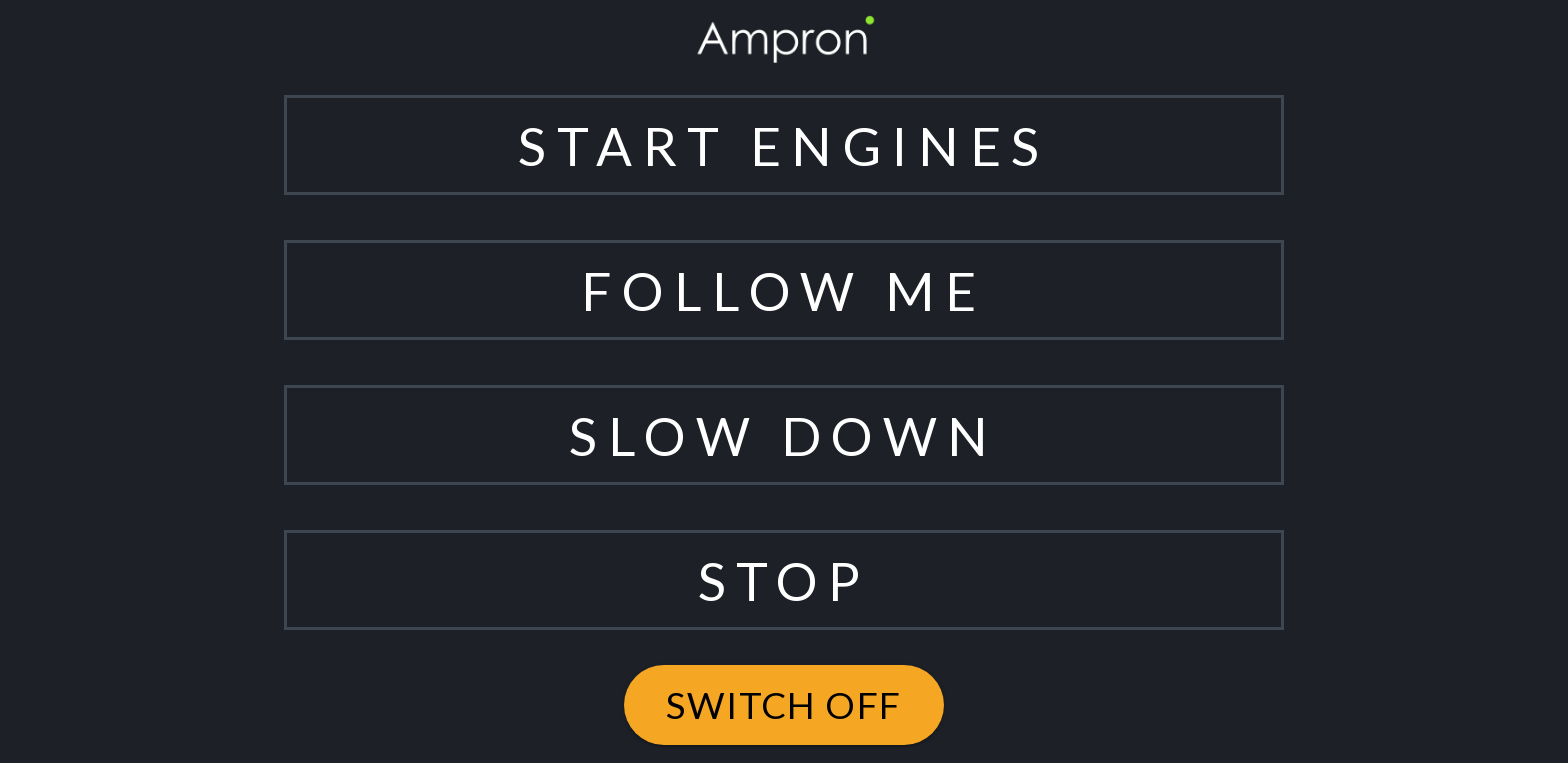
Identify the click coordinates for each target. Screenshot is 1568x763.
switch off (784, 705)
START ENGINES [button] (783, 145)
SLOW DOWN (784, 435)
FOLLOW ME (783, 290)
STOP (784, 580)
